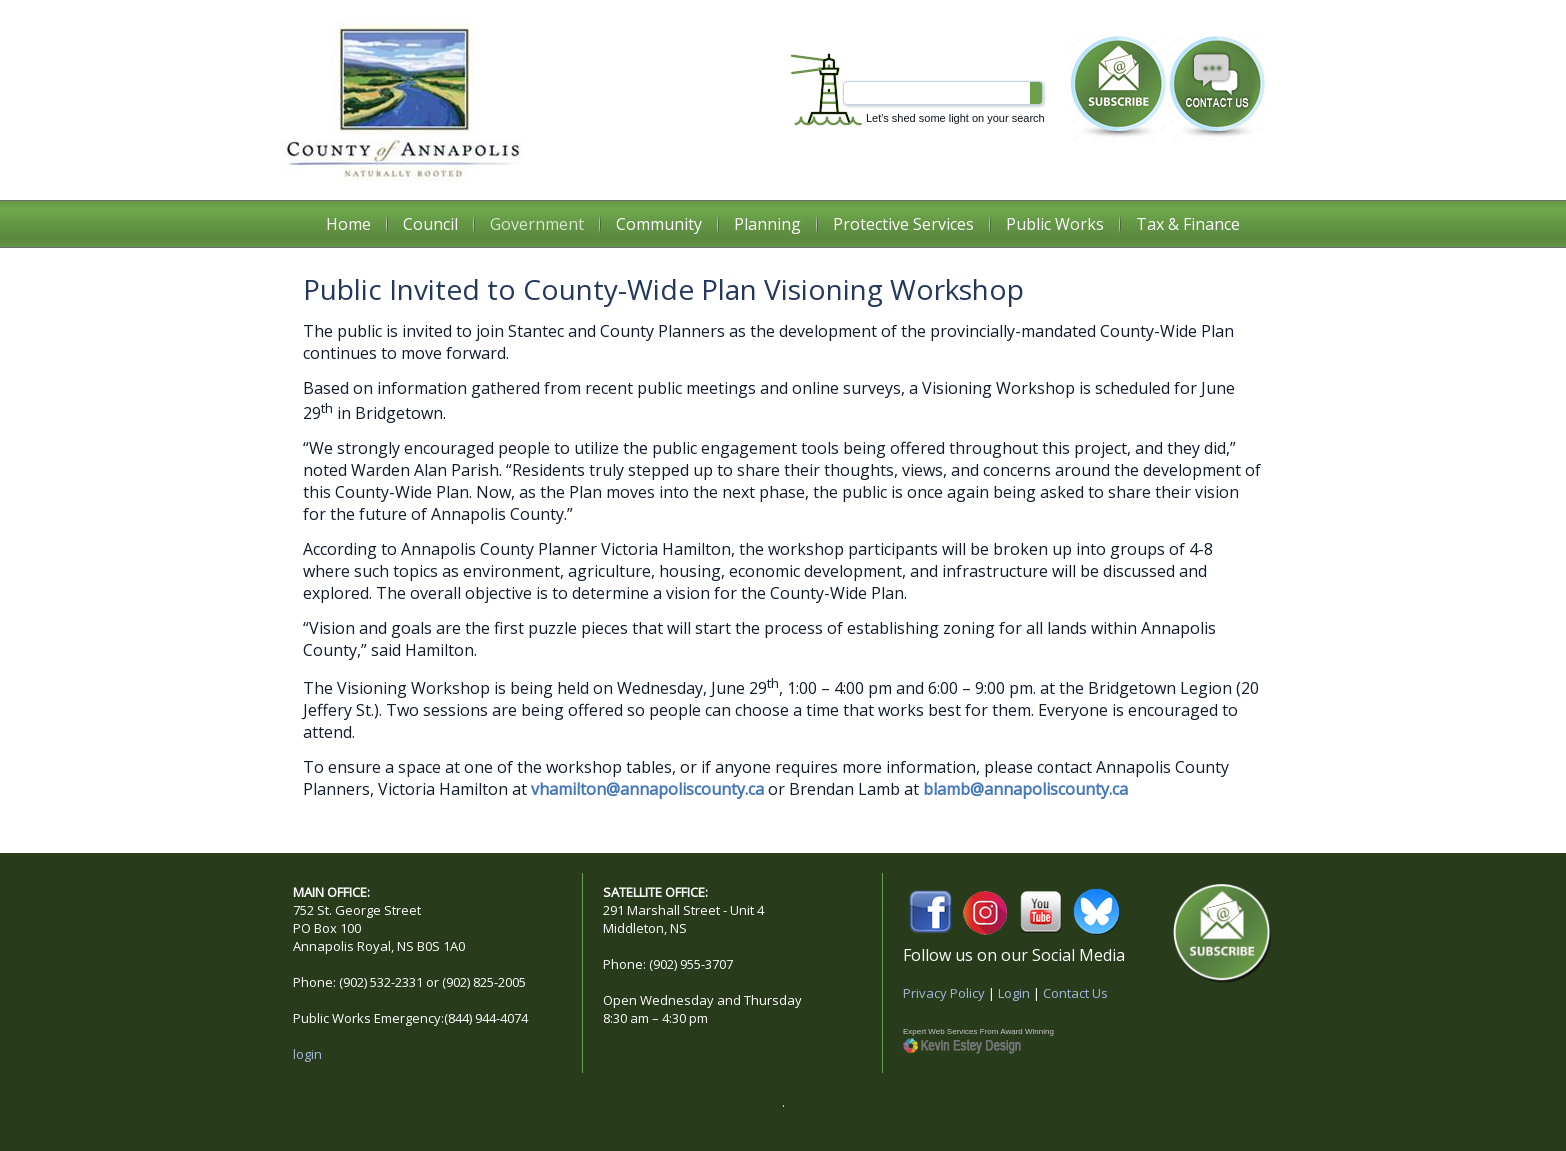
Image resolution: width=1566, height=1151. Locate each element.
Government (537, 224)
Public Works (1055, 224)
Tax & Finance (1188, 224)
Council (430, 224)
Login (1014, 993)
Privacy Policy (944, 993)
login (307, 1054)
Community (659, 224)
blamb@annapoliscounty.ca (1025, 789)
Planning (767, 224)
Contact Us (1075, 993)
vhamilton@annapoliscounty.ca (647, 789)
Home (348, 224)
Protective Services (903, 224)
